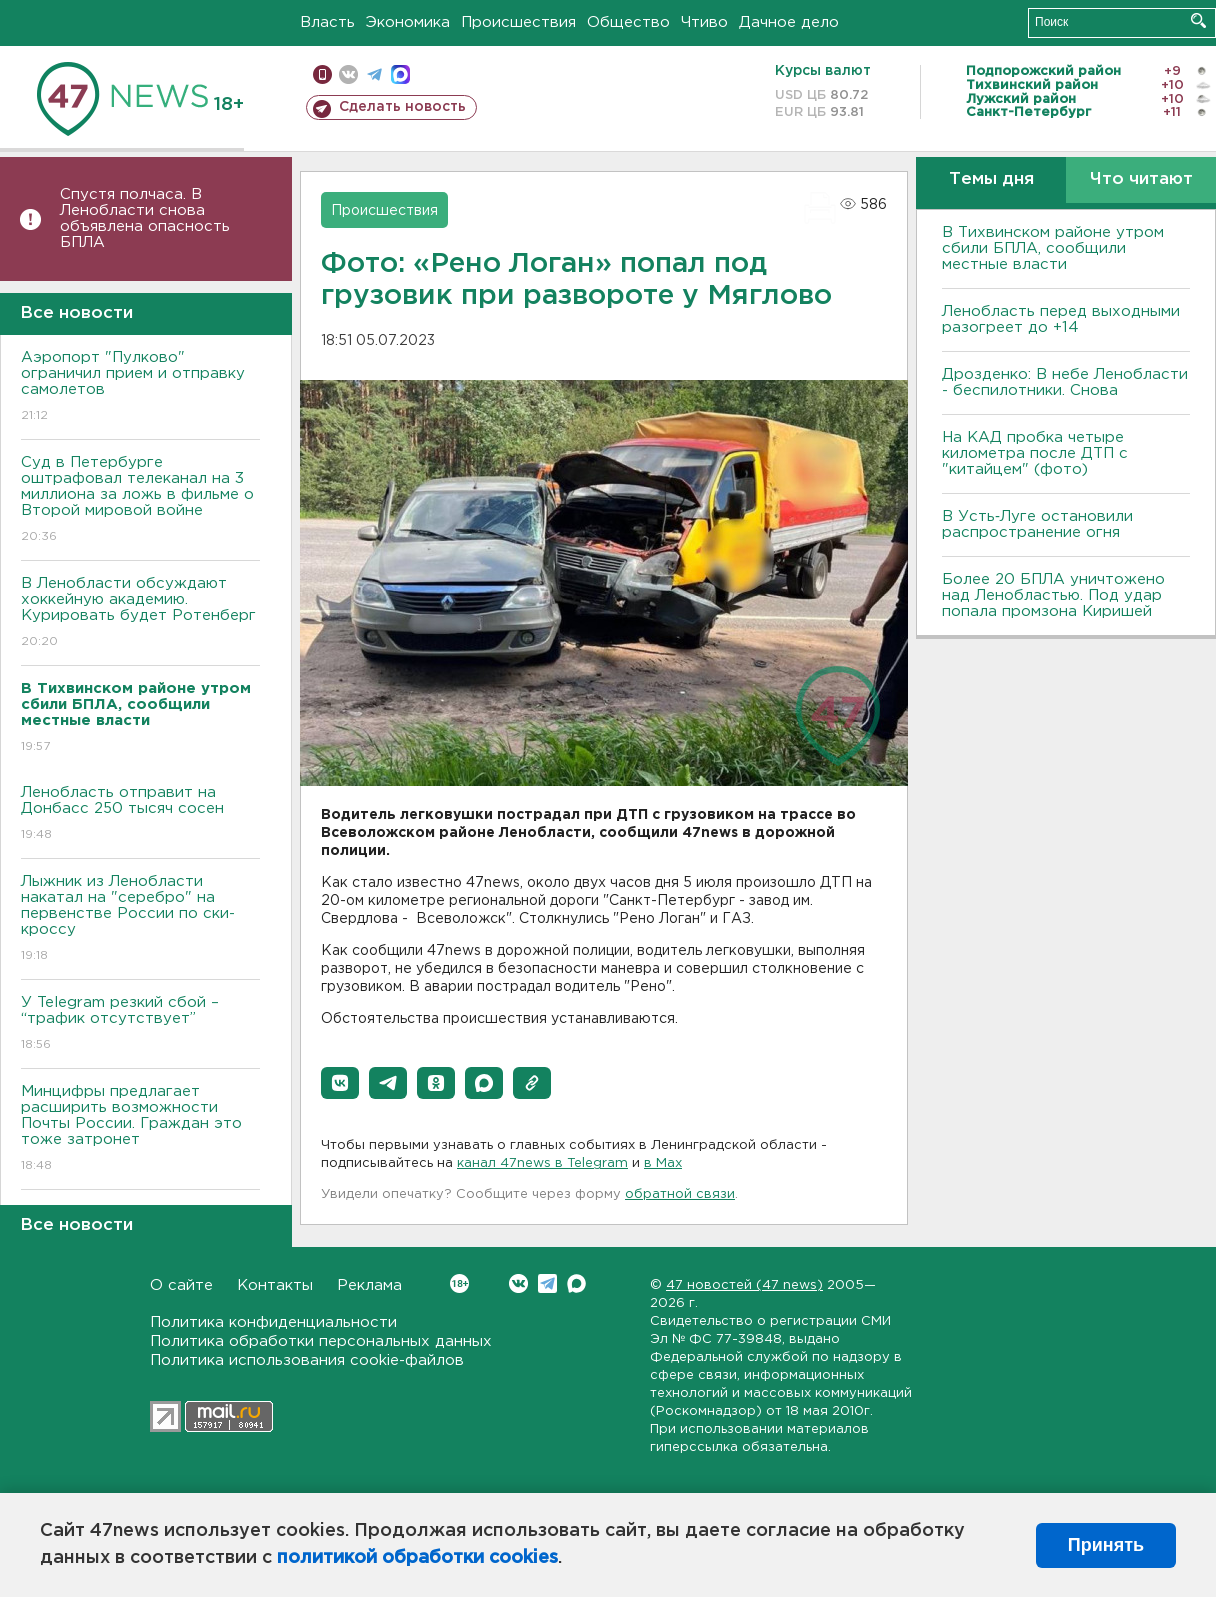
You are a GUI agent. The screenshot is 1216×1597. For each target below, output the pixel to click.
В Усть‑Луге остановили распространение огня (1037, 524)
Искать (1198, 20)
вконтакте (348, 74)
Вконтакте (459, 1283)
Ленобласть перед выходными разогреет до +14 (1061, 319)
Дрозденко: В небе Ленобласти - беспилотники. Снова (1065, 382)
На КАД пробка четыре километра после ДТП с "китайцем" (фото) (1035, 453)
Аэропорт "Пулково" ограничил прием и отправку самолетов (140, 387)
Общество (628, 22)
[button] (340, 1083)
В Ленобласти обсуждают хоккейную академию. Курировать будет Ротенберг (140, 613)
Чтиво (704, 22)
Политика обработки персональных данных (321, 1341)
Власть (327, 22)
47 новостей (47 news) (744, 1285)
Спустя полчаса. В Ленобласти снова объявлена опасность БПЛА (145, 218)
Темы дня (991, 179)
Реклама (369, 1285)
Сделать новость (402, 107)
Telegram (547, 1283)
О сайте (181, 1285)
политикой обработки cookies (417, 1558)
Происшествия (518, 22)
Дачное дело (789, 22)
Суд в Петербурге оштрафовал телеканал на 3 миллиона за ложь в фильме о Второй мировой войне (140, 500)
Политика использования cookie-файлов (307, 1360)
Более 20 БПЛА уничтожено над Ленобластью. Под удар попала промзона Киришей (1053, 595)
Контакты (275, 1285)
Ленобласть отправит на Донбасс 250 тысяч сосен (140, 814)
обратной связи (680, 1194)
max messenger (400, 74)
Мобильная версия (322, 74)
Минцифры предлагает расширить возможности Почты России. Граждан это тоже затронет (140, 1129)
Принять (1106, 1545)
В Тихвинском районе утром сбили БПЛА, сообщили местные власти (1053, 248)
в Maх (663, 1163)
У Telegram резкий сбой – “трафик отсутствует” (140, 1024)
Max (576, 1283)
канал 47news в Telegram (542, 1163)
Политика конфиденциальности (273, 1322)
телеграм (374, 74)
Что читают (1141, 179)
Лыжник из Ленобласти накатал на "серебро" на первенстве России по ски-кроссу (140, 919)
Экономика (408, 22)
